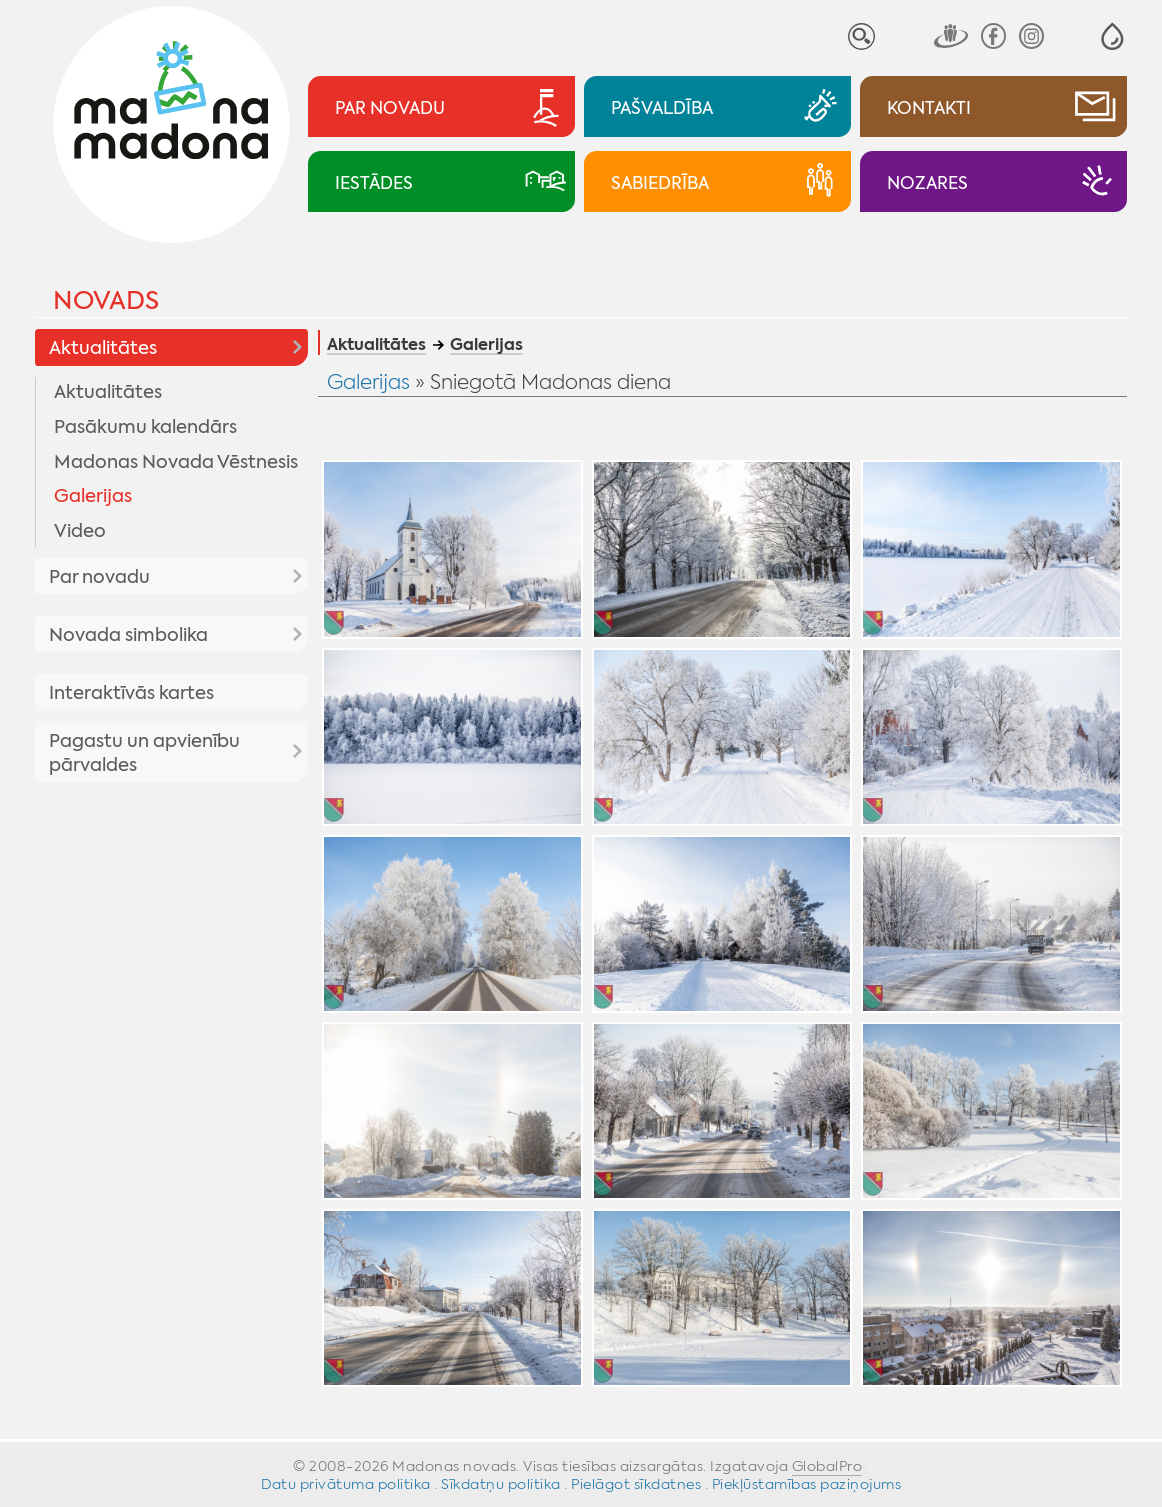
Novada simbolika (128, 635)
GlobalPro (827, 1466)
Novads (106, 300)
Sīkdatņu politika (501, 1484)
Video (80, 531)
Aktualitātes (103, 348)
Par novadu (99, 577)
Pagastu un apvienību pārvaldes (144, 753)
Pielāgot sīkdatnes (636, 1484)
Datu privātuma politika (346, 1484)
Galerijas (93, 496)
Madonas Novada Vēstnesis (176, 462)
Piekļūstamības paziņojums (807, 1484)
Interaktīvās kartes (131, 693)
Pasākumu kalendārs (145, 427)
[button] (1112, 36)
